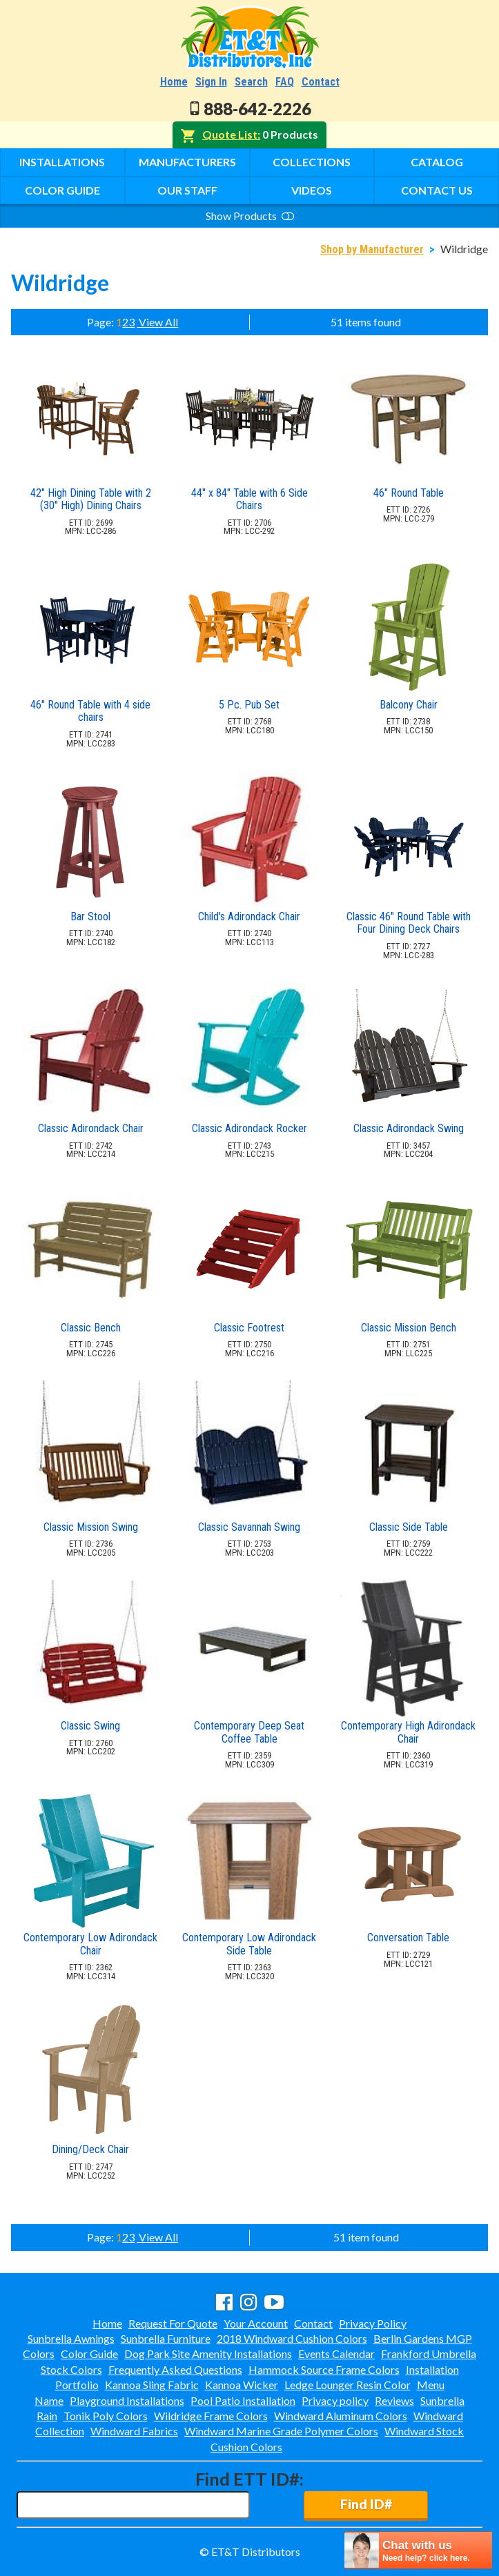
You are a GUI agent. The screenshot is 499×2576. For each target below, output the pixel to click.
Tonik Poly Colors (105, 2415)
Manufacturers (187, 161)
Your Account (256, 2323)
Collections (312, 161)
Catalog (437, 161)
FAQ (284, 81)
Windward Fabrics (134, 2430)
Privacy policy (335, 2400)
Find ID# (366, 2504)
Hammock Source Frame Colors (324, 2369)
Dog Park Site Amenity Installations (208, 2353)
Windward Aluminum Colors (340, 2415)
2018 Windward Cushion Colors (292, 2338)
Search (251, 81)
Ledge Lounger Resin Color (347, 2384)
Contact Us (437, 190)
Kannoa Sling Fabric (152, 2384)
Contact (321, 81)
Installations (62, 161)
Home (174, 81)
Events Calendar (336, 2353)
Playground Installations (127, 2400)
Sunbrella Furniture (166, 2338)
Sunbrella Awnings (71, 2338)
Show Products (250, 215)
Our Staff (187, 190)
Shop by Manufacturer (372, 249)
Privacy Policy (373, 2323)
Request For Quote (172, 2323)
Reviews (394, 2400)
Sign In (211, 81)
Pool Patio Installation (242, 2400)
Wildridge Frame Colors (211, 2415)
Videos (311, 190)
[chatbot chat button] (418, 2550)
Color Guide (62, 190)
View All (157, 321)
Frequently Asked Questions (175, 2369)
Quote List (229, 134)
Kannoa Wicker (241, 2384)
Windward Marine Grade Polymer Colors (281, 2430)
